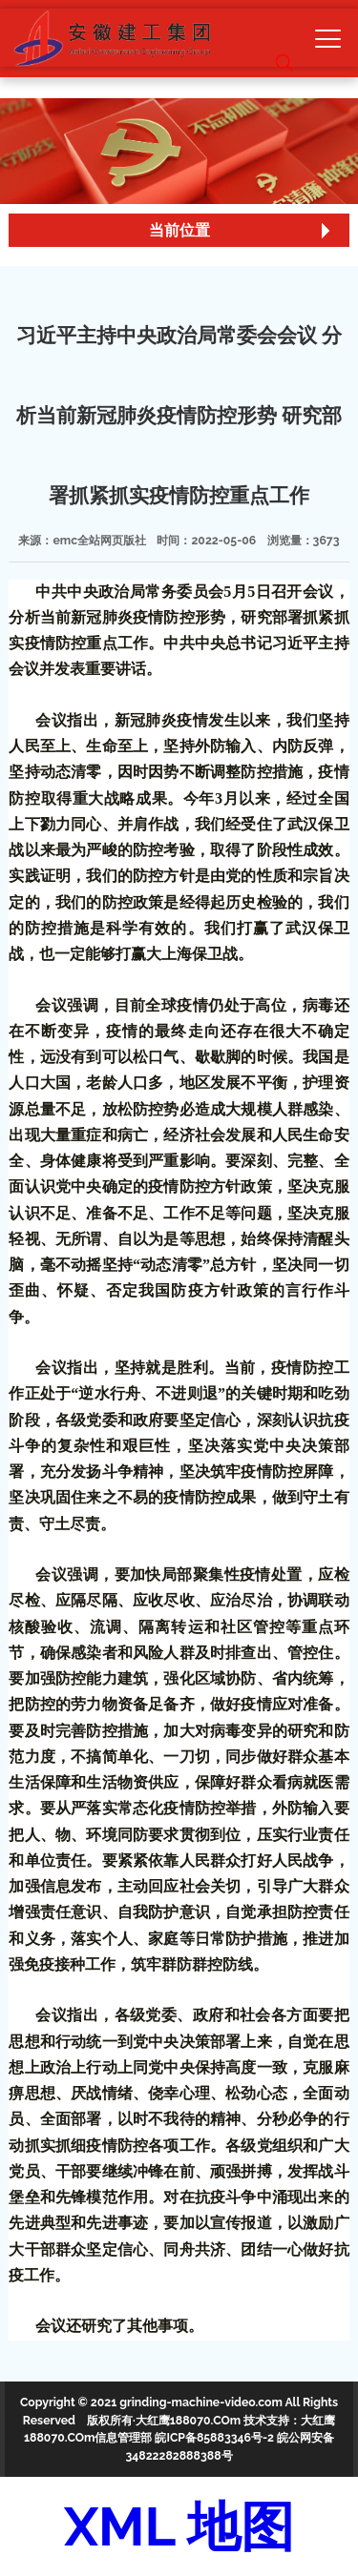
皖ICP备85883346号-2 (214, 2437)
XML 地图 (179, 2526)
